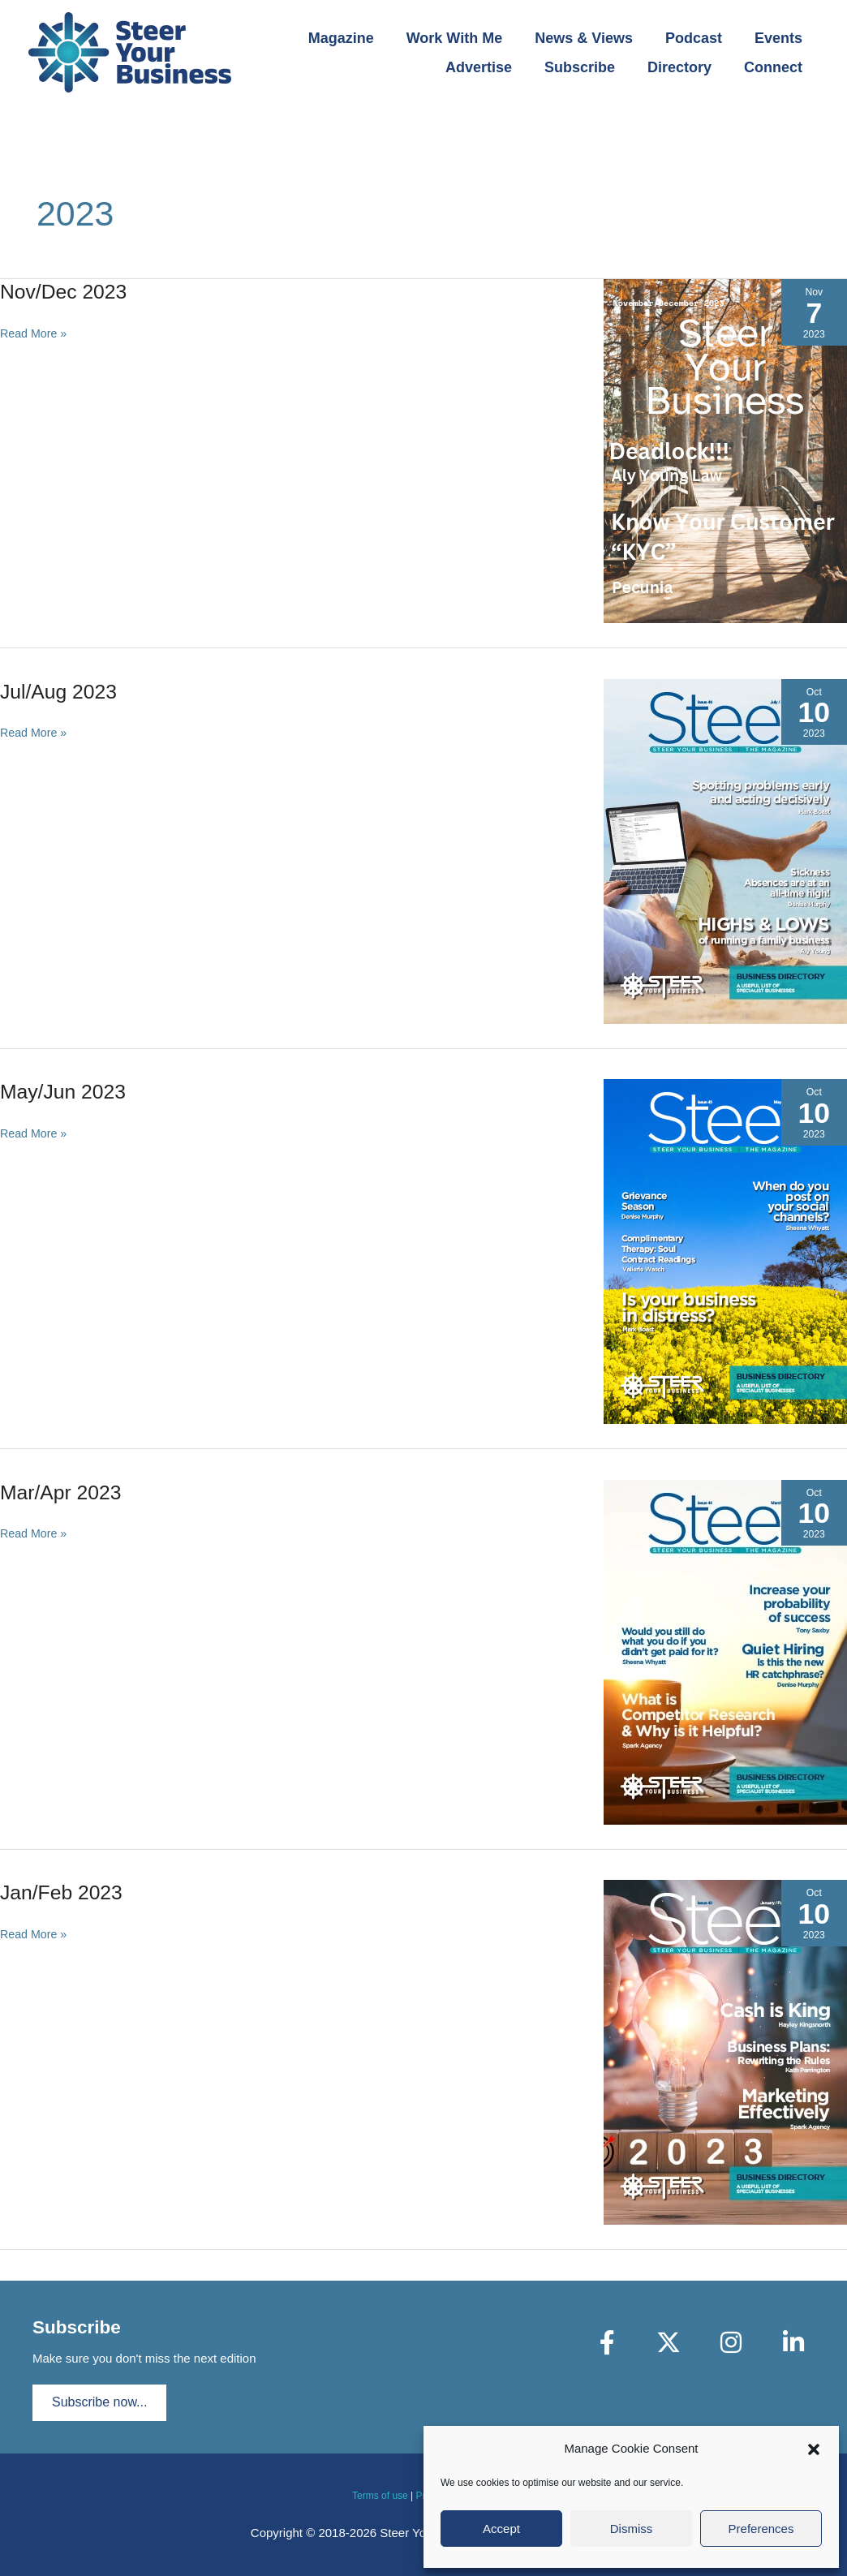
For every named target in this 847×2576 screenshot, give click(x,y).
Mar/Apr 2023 (64, 1492)
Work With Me (466, 38)
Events (780, 38)
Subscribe (587, 67)
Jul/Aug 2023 (61, 691)
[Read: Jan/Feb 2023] (725, 2051)
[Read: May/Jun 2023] (725, 1251)
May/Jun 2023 (66, 1091)
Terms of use (380, 2495)
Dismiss (631, 2528)
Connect (775, 67)
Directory (684, 67)
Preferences (761, 2528)
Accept (501, 2528)
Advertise (490, 67)
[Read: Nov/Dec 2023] (725, 450)
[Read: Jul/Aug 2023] (725, 850)
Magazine (356, 38)
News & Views (592, 38)
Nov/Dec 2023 (67, 291)
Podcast (698, 38)
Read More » (35, 334)
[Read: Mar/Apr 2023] (725, 1651)
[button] (814, 2449)
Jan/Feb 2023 (64, 1892)
